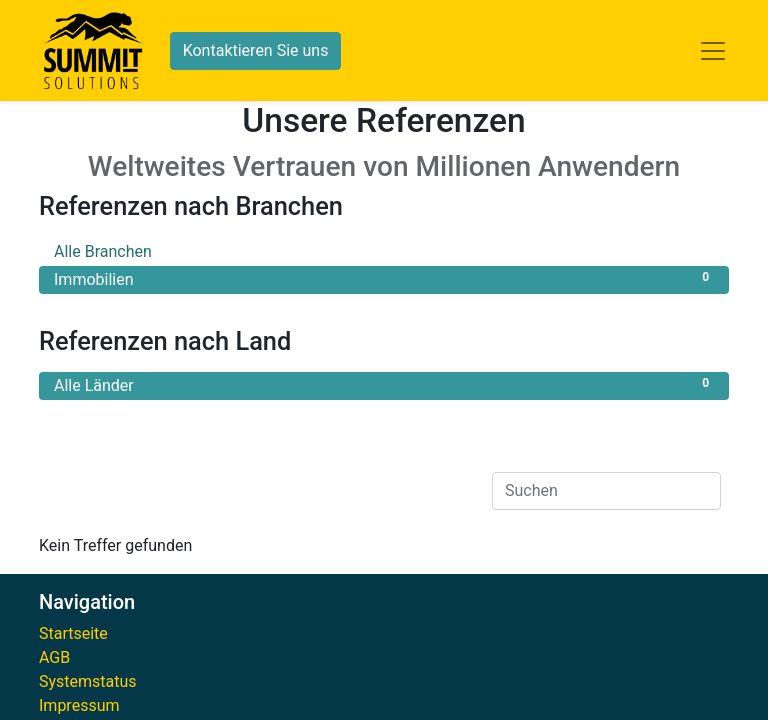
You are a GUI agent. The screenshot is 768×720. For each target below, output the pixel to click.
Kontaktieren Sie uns (256, 50)
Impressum (79, 705)
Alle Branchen (384, 250)
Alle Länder (384, 384)
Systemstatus (88, 681)
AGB (54, 657)
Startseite (73, 633)
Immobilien (384, 278)
